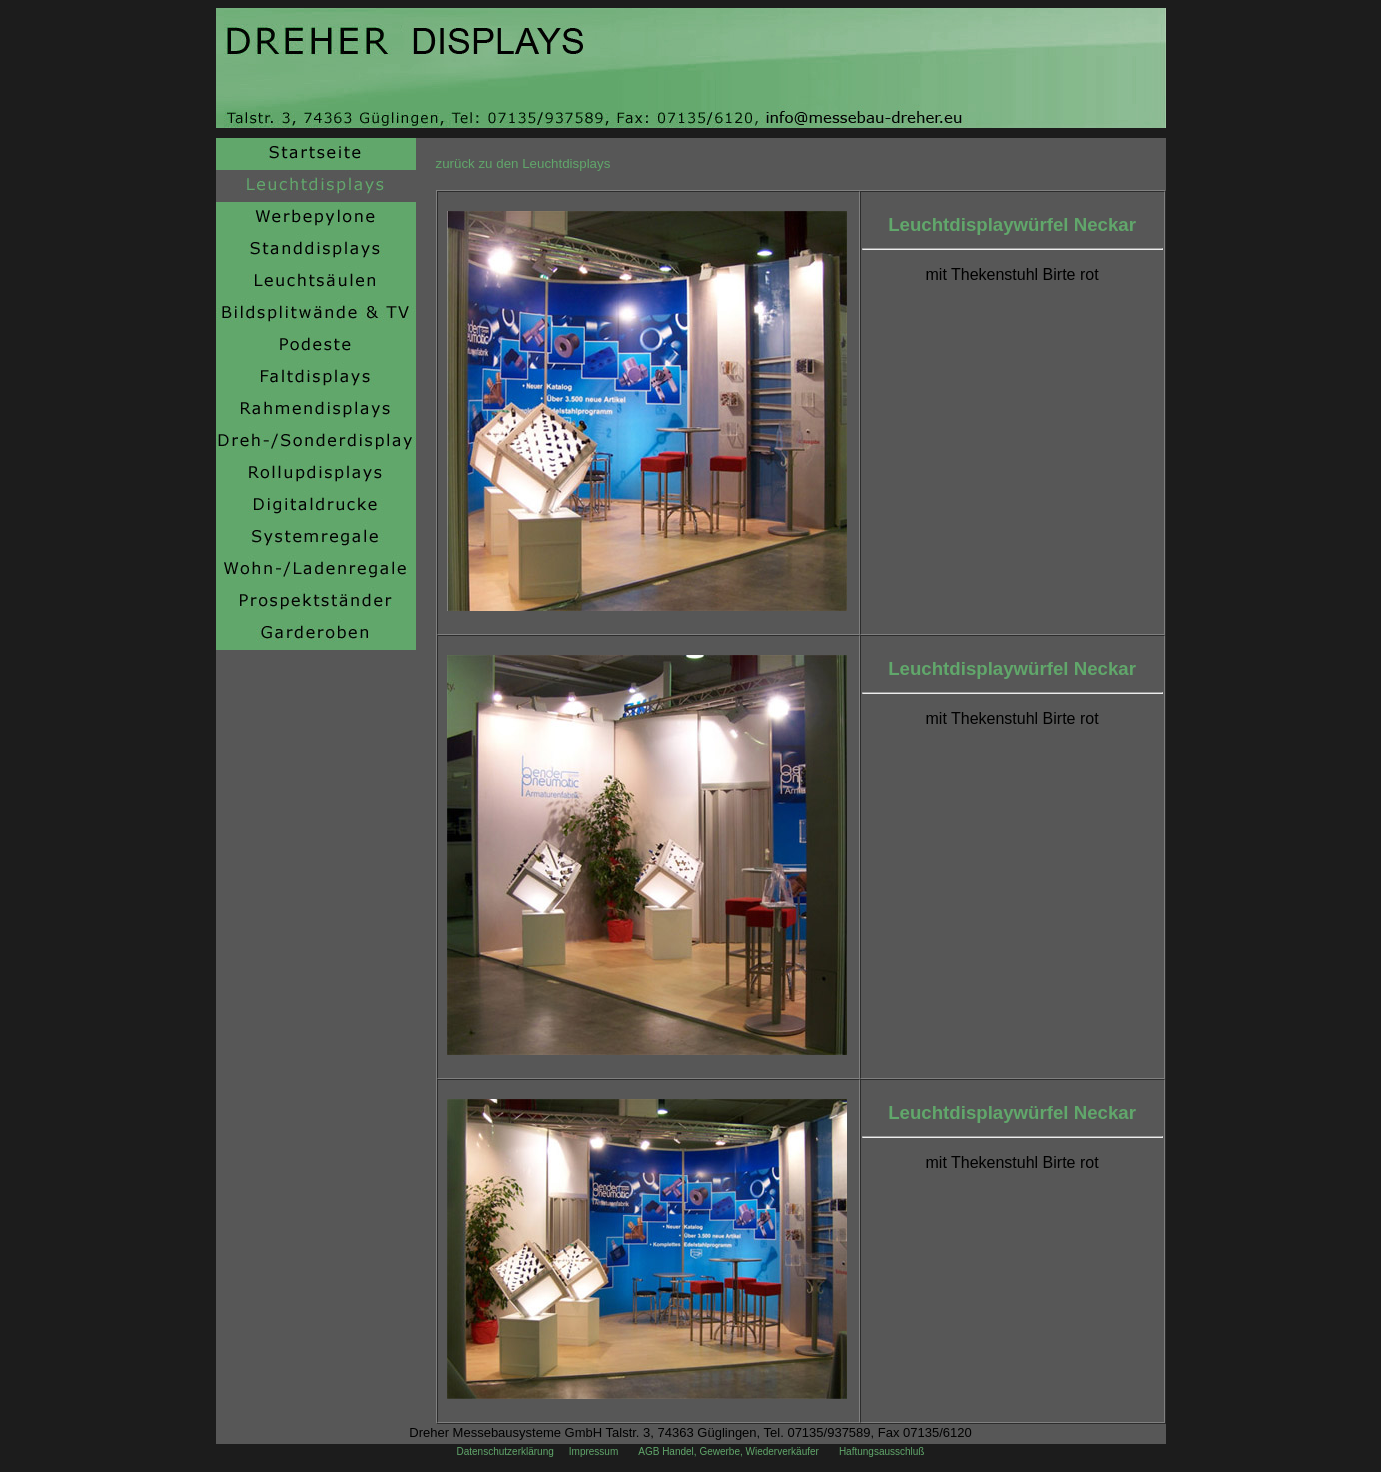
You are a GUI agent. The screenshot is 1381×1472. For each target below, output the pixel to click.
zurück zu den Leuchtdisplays (523, 163)
